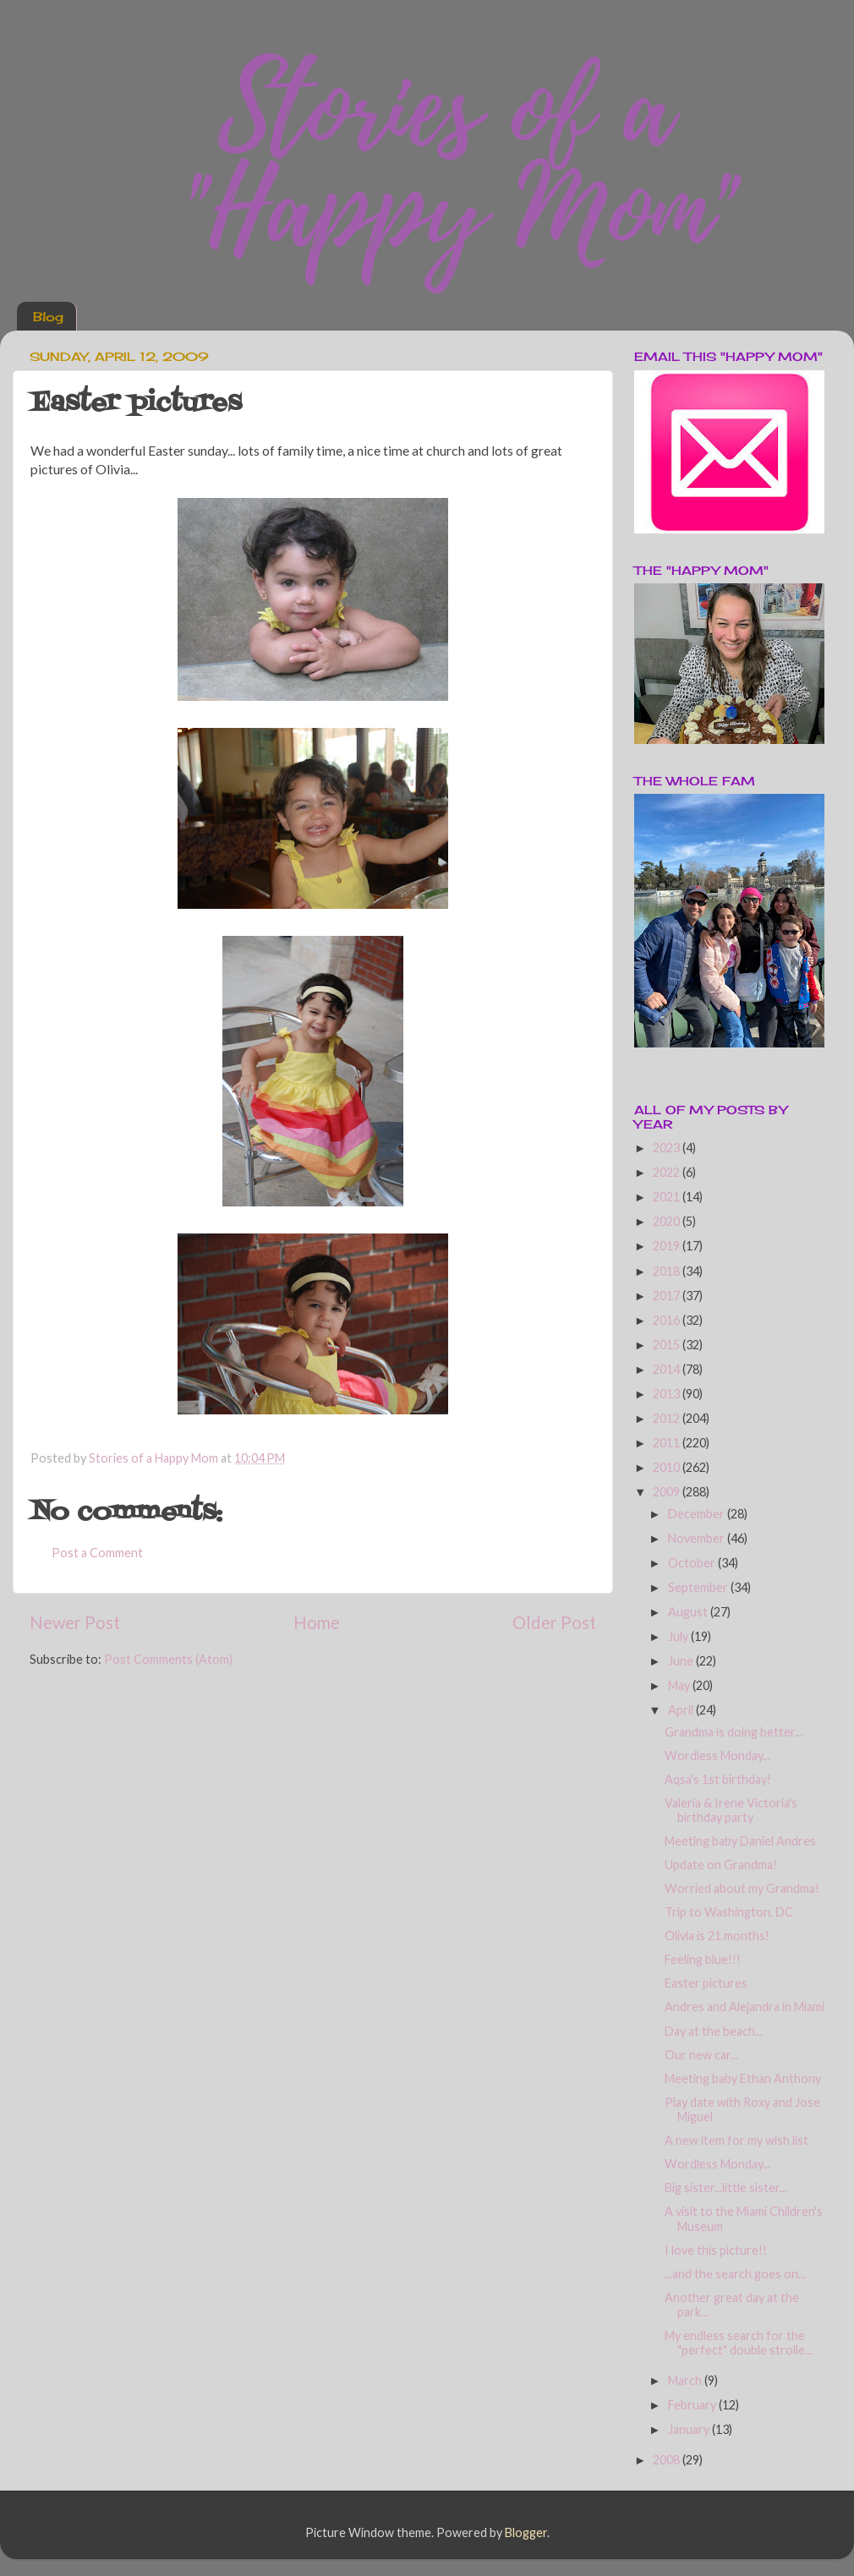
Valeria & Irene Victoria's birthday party (731, 1810)
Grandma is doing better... (733, 1732)
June (682, 1661)
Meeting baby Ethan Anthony (743, 2078)
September (699, 1587)
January (690, 2429)
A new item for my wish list (736, 2140)
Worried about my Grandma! (742, 1888)
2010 (667, 1467)
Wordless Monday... (717, 1755)
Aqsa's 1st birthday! (718, 1779)
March (686, 2380)
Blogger (526, 2532)
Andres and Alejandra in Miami (744, 2006)
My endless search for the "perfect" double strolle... (739, 2342)
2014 (667, 1369)
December (697, 1514)
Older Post (554, 1622)
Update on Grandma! (721, 1864)
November (697, 1538)
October (693, 1563)
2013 (667, 1393)
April (682, 1710)
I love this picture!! (716, 2250)
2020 (667, 1221)
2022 (667, 1172)
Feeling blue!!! (703, 1959)
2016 (667, 1320)
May (680, 1685)
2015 (667, 1344)
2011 (667, 1443)
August (689, 1612)
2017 (667, 1295)
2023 (667, 1147)
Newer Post (75, 1622)
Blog (48, 317)
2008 (667, 2460)
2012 (667, 1418)
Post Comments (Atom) (168, 1659)
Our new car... (701, 2055)
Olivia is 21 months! (717, 1935)
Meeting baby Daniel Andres (740, 1841)
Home (316, 1622)
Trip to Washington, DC (729, 1912)
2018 (667, 1271)
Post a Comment (97, 1552)
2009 (667, 1492)
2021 (667, 1197)
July (679, 1636)
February (693, 2405)
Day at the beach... (714, 2031)
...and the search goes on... (735, 2274)
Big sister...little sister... (726, 2187)
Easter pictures (706, 1983)
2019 (667, 1246)
